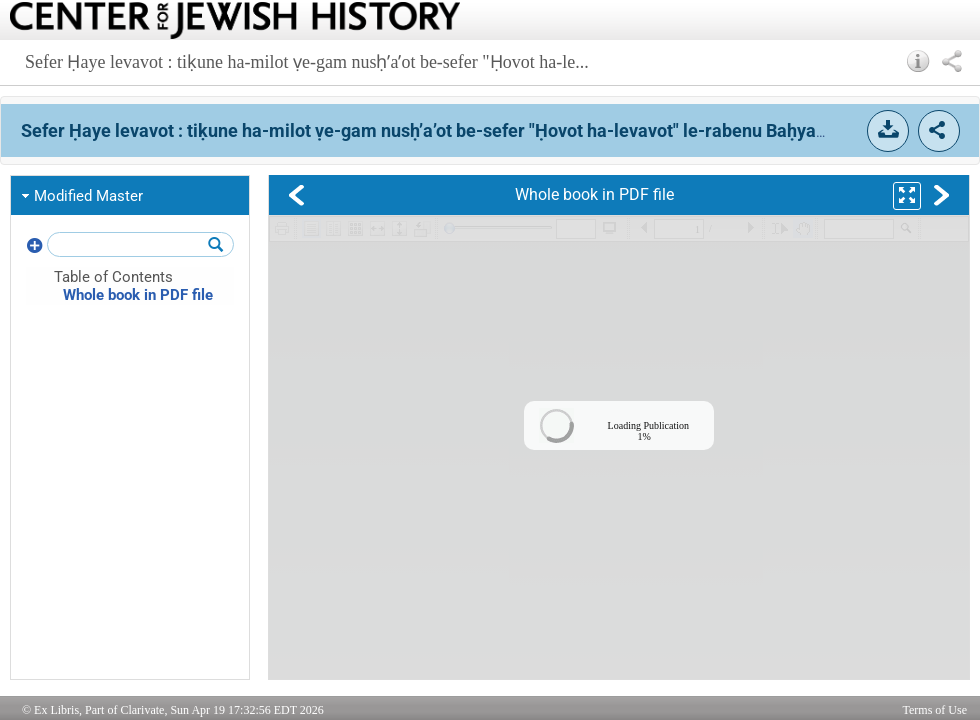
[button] (918, 61)
